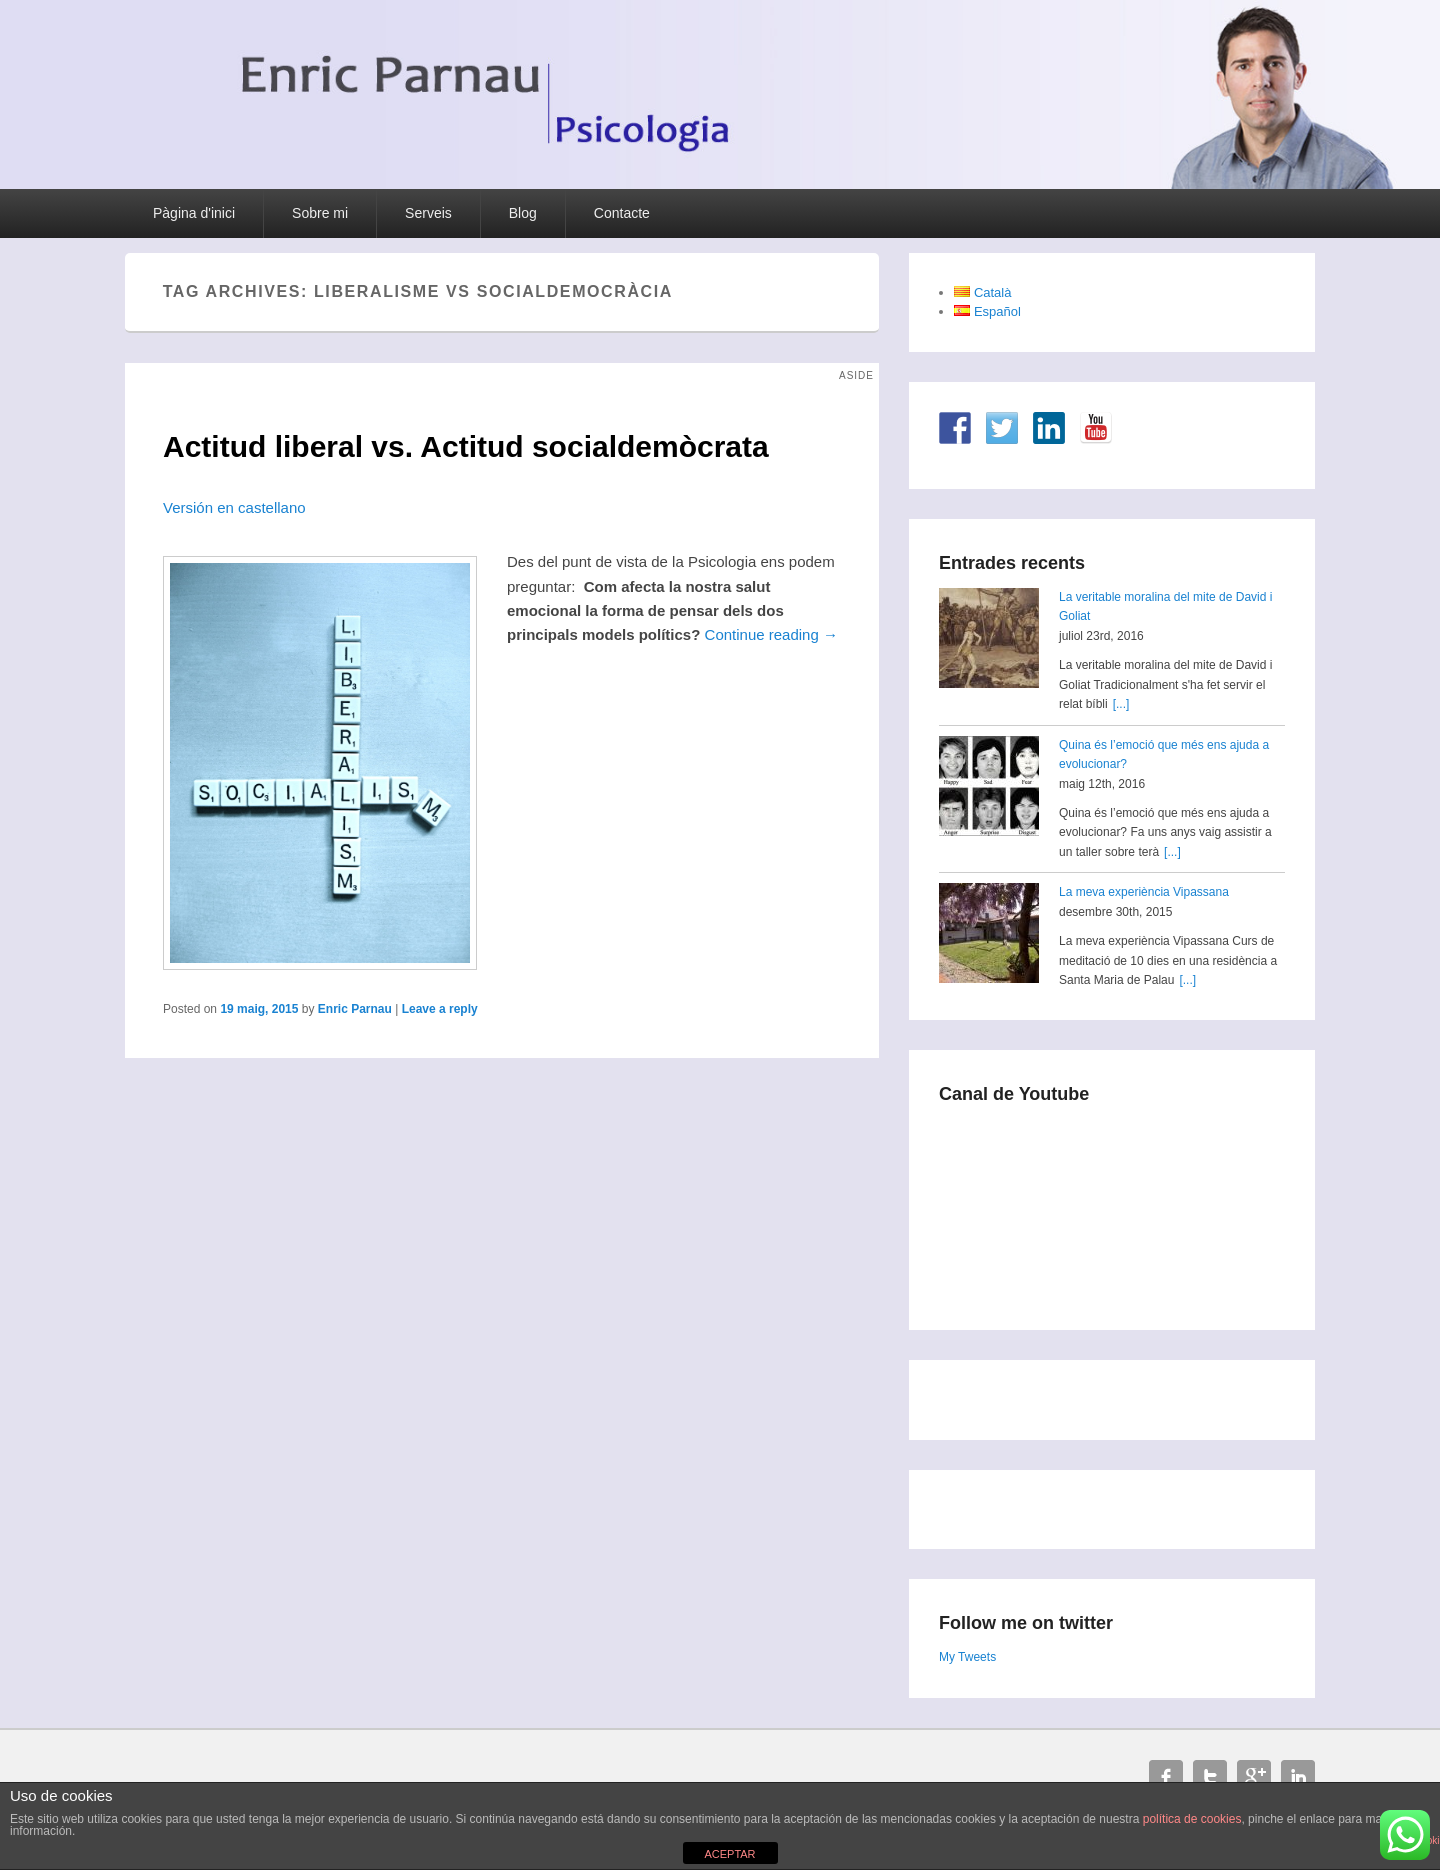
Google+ (1254, 1777)
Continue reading (771, 634)
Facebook (1166, 1777)
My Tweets (967, 1657)
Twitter (1210, 1777)
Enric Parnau (355, 1009)
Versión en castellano (234, 507)
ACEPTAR (729, 1854)
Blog (523, 213)
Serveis (428, 213)
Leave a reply (440, 1009)
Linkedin (1298, 1777)
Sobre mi (320, 213)
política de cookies (1192, 1819)
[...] (1121, 704)
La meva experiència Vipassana (1144, 892)
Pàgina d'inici (194, 213)
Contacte (622, 213)
